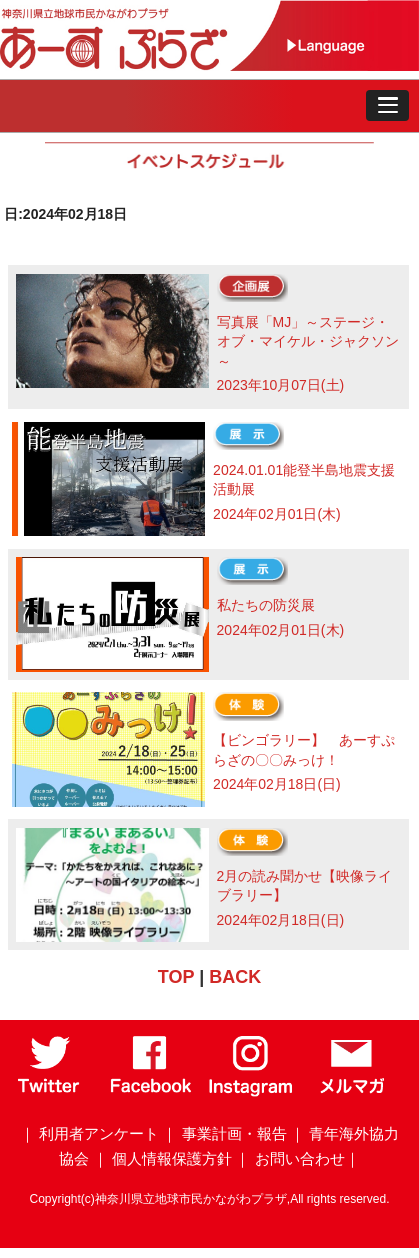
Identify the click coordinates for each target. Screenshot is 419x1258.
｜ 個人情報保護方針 (162, 1158)
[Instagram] (251, 1091)
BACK (235, 977)
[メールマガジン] (352, 1091)
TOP (176, 977)
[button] (387, 106)
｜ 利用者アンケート (89, 1133)
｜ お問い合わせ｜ (297, 1158)
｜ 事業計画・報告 (224, 1133)
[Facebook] (151, 1091)
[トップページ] (140, 65)
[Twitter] (50, 1091)
